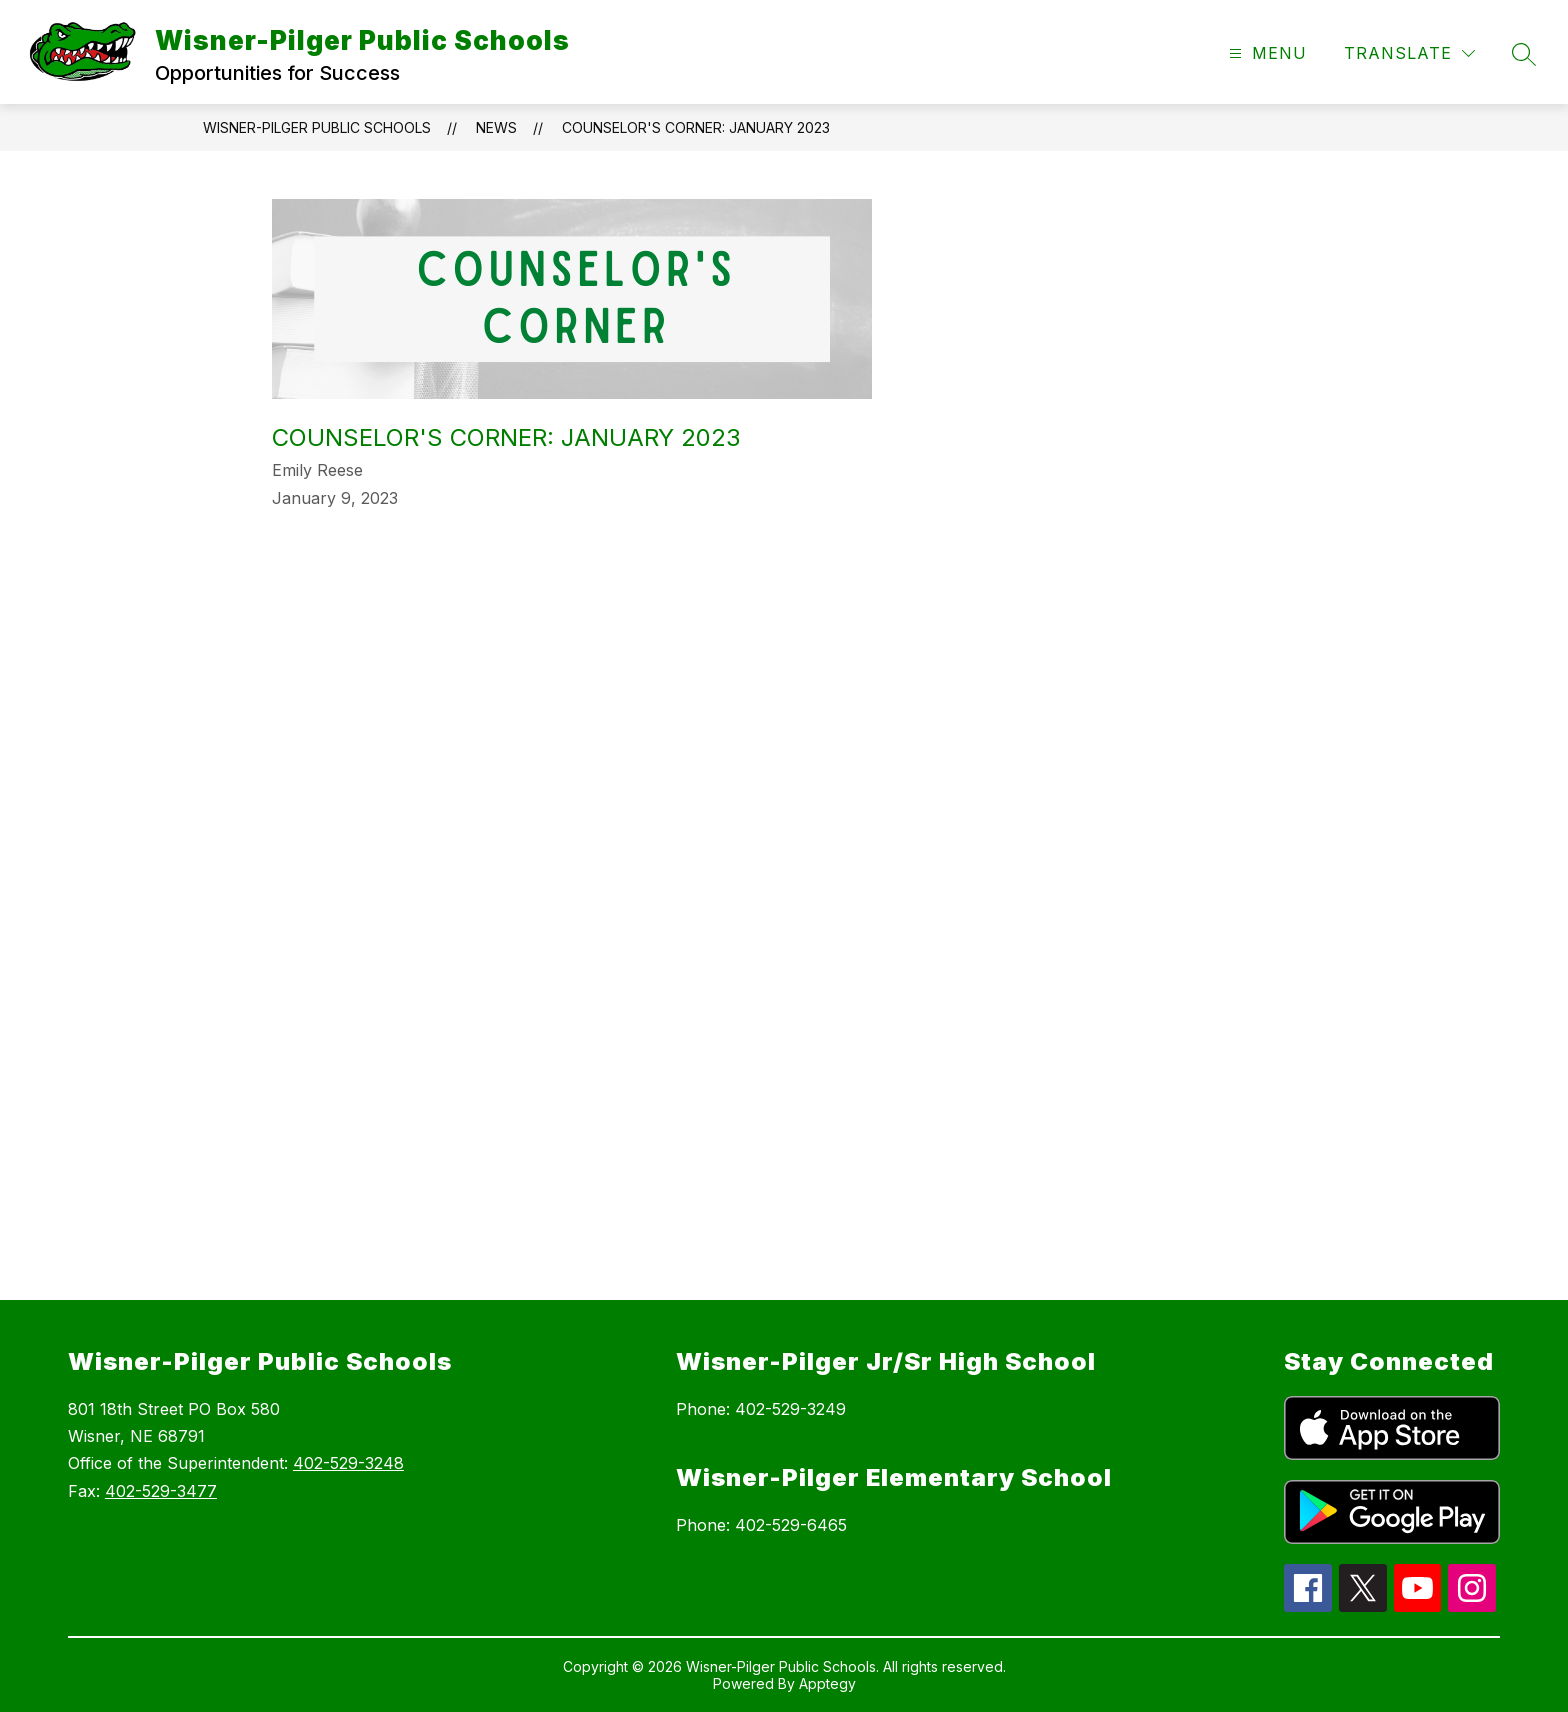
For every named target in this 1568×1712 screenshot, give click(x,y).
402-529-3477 (161, 1491)
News (496, 127)
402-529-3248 (348, 1463)
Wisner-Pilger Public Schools (317, 127)
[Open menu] (1265, 53)
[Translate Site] (1409, 53)
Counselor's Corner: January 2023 (696, 127)
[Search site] (1524, 54)
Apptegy (827, 1683)
